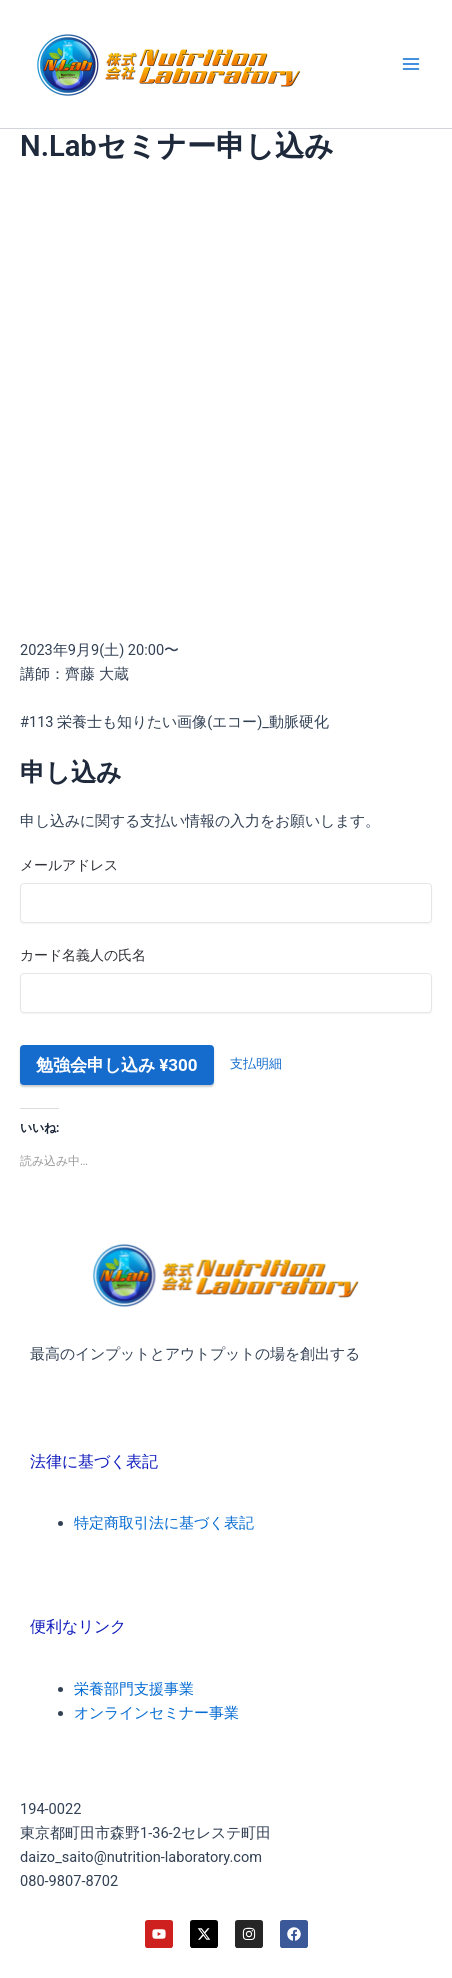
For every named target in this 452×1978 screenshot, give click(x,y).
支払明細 (256, 1063)
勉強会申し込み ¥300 (117, 1065)
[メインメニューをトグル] (411, 64)
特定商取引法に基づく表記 (164, 1523)
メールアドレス (69, 865)
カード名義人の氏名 (83, 955)
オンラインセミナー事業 (156, 1713)
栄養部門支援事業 (134, 1689)
